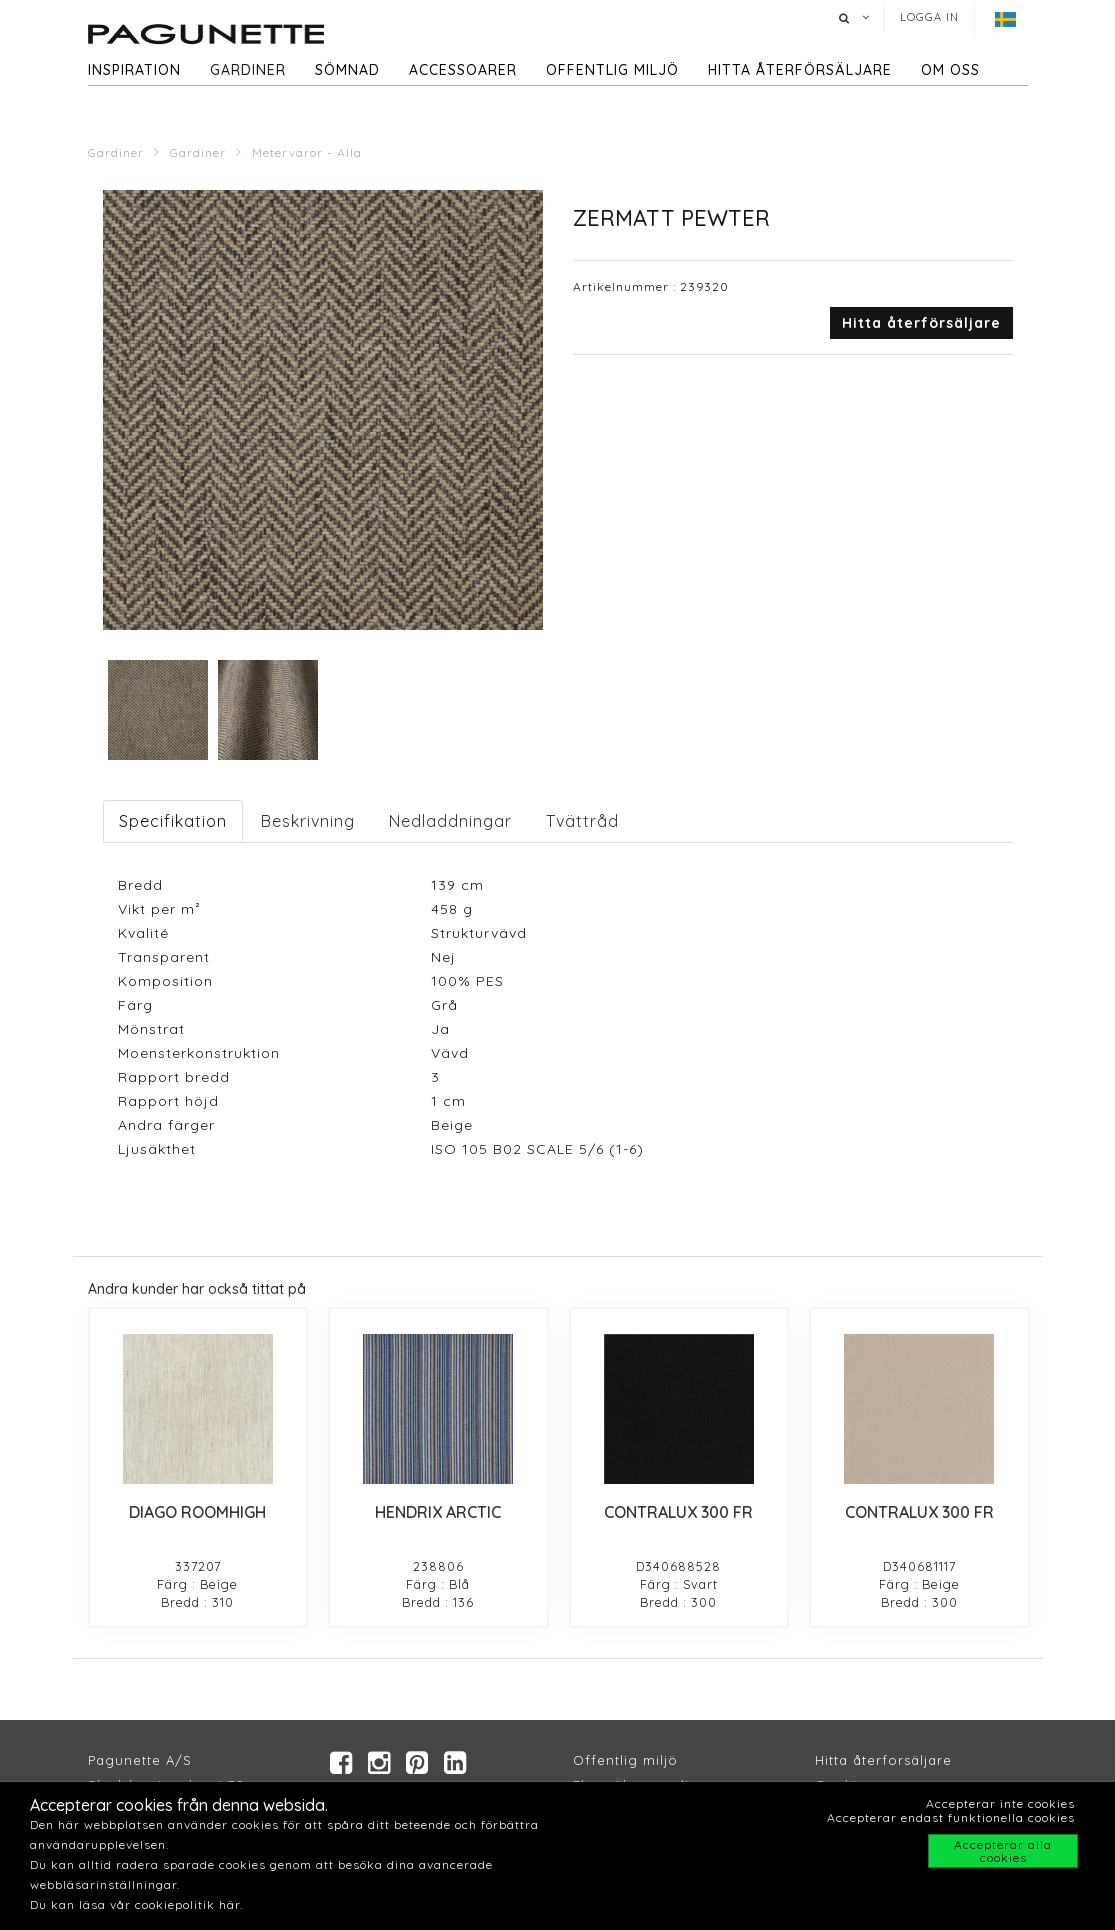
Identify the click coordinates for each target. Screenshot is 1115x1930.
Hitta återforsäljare (883, 1760)
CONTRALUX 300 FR (678, 1512)
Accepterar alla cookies (1003, 1851)
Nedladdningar (450, 821)
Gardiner (248, 70)
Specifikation (173, 821)
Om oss (950, 70)
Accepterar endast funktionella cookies (951, 1817)
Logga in (929, 17)
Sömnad (347, 70)
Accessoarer (463, 70)
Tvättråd (582, 821)
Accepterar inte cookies (1000, 1803)
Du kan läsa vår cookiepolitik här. (136, 1904)
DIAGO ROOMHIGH (197, 1512)
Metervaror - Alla (307, 152)
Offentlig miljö (612, 70)
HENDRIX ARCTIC (438, 1512)
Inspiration (134, 70)
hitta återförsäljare (800, 70)
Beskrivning (308, 821)
